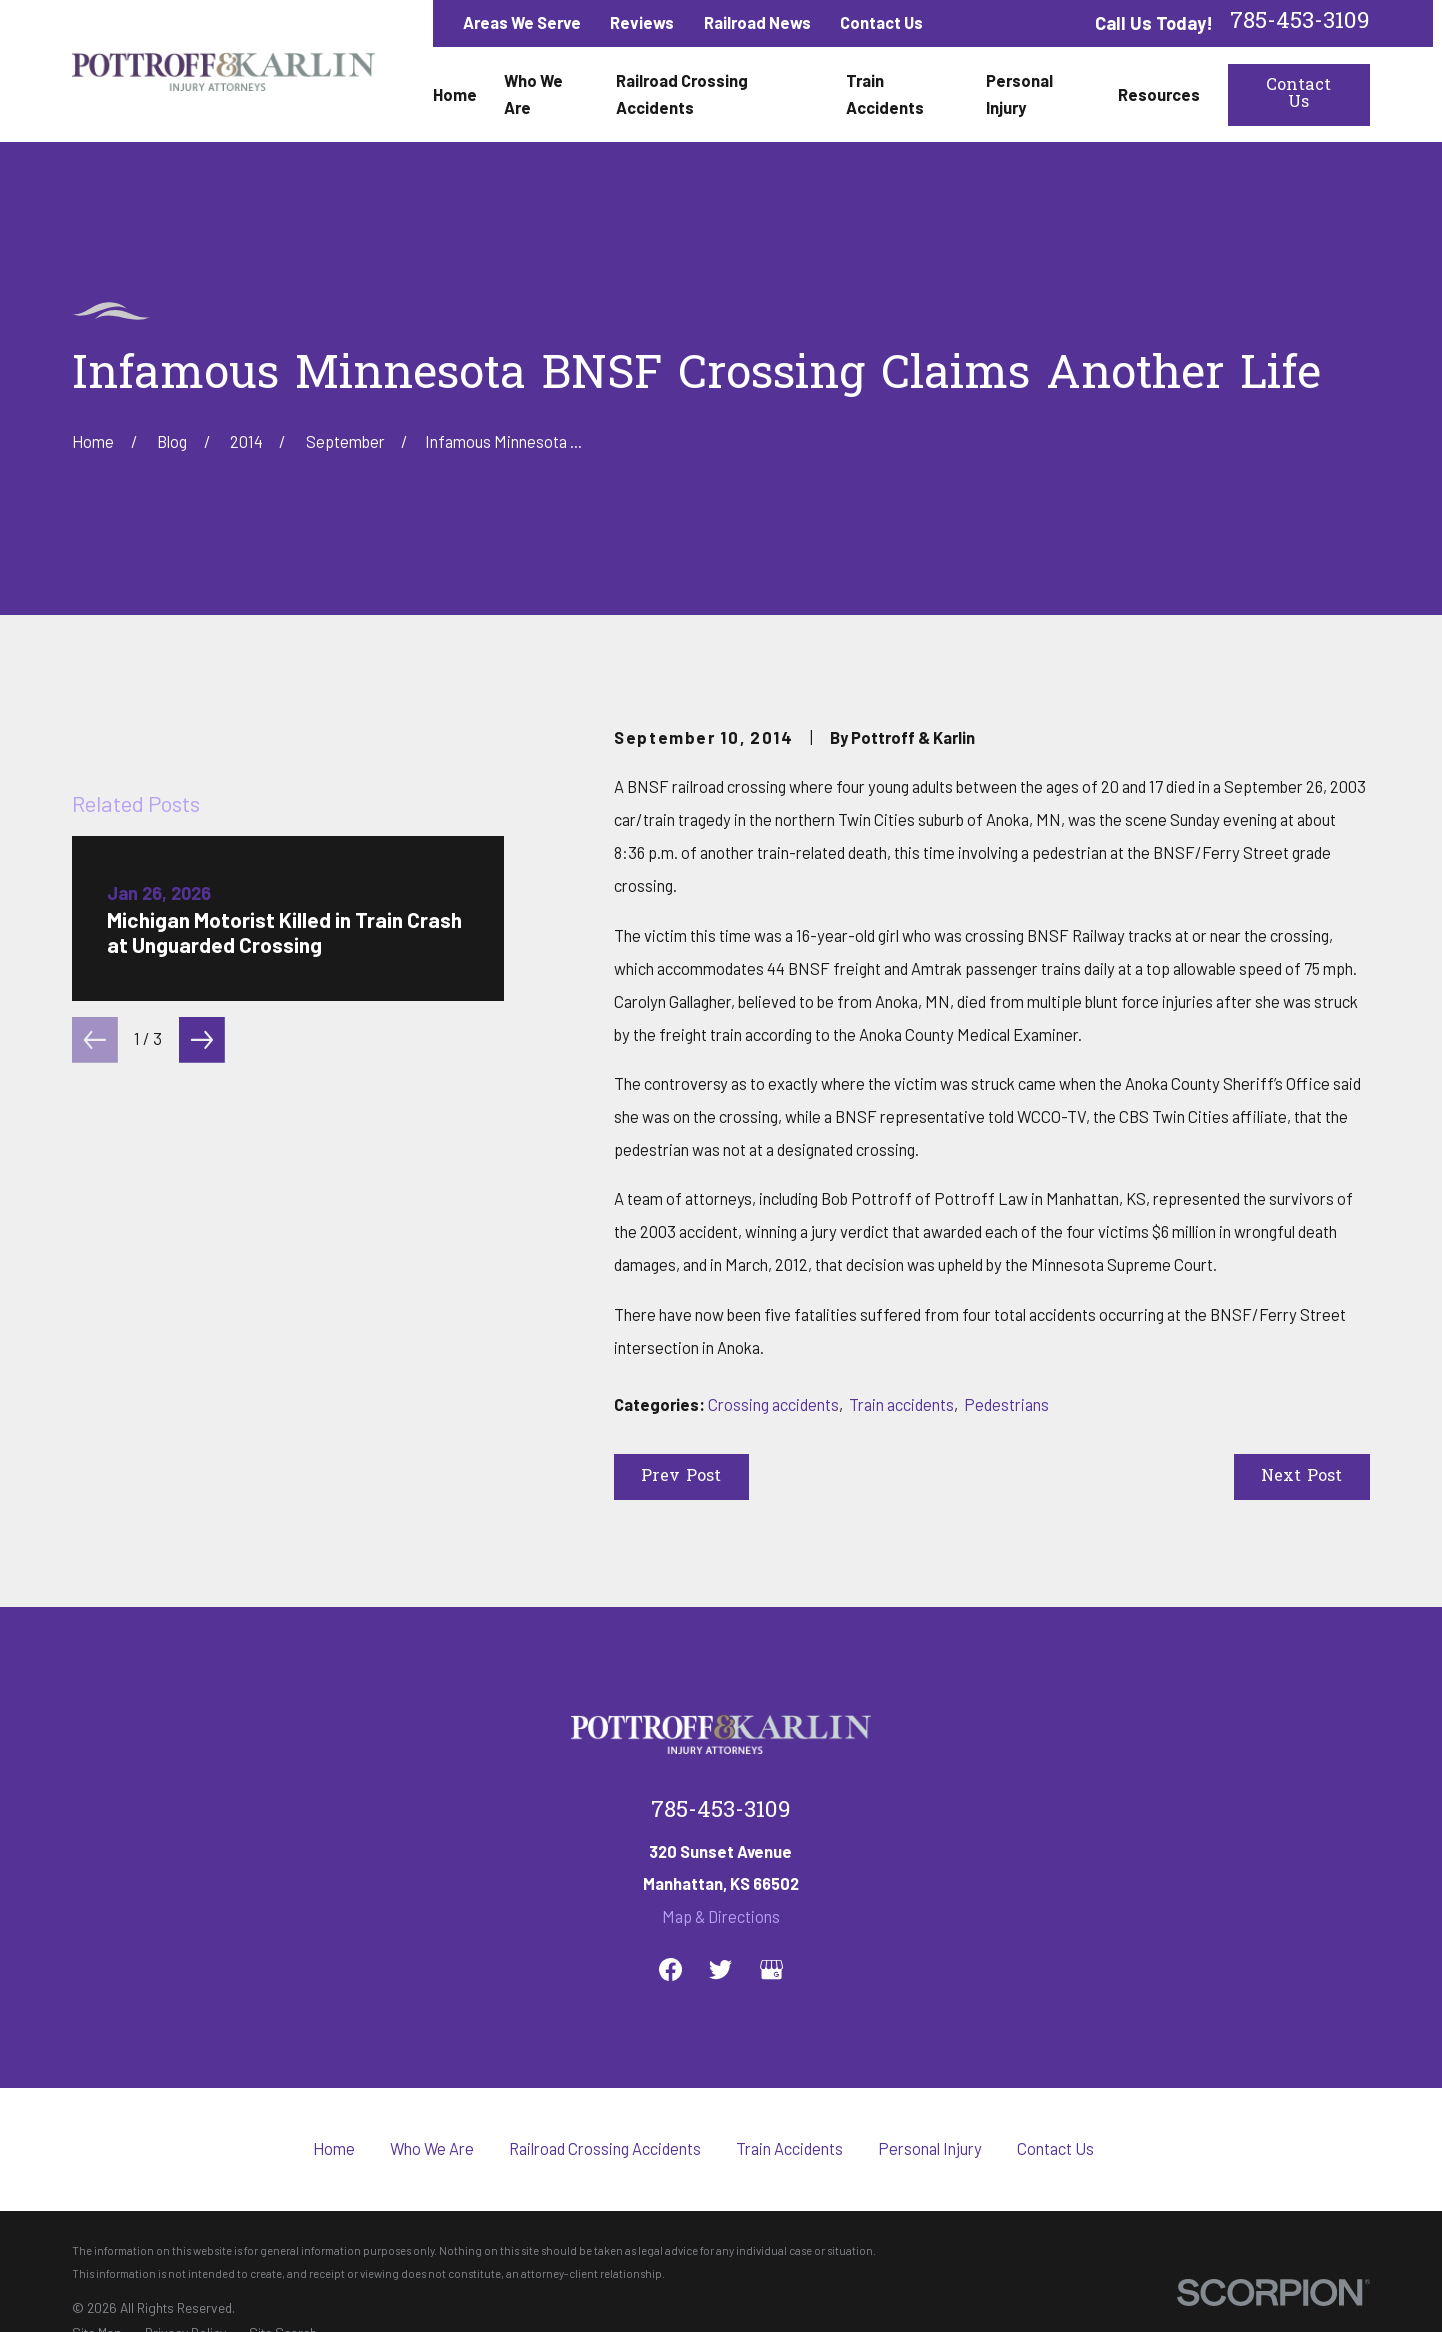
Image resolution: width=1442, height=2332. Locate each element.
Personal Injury (930, 2148)
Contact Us (881, 22)
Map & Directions (721, 1916)
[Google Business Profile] (771, 1969)
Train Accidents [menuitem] (885, 93)
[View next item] (202, 1471)
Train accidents (901, 1404)
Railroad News (757, 22)
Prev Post (681, 1477)
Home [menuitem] (455, 94)
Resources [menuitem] (1159, 94)
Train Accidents (789, 2148)
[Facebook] (670, 1969)
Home (334, 2148)
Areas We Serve (522, 22)
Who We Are (432, 2148)
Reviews (642, 22)
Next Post (1301, 1477)
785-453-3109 (1300, 23)
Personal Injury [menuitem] (1019, 93)
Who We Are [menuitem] (533, 93)
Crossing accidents (773, 1404)
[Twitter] (720, 1969)
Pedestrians (1006, 1404)
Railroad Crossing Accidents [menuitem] (682, 93)
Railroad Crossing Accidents (605, 2148)
